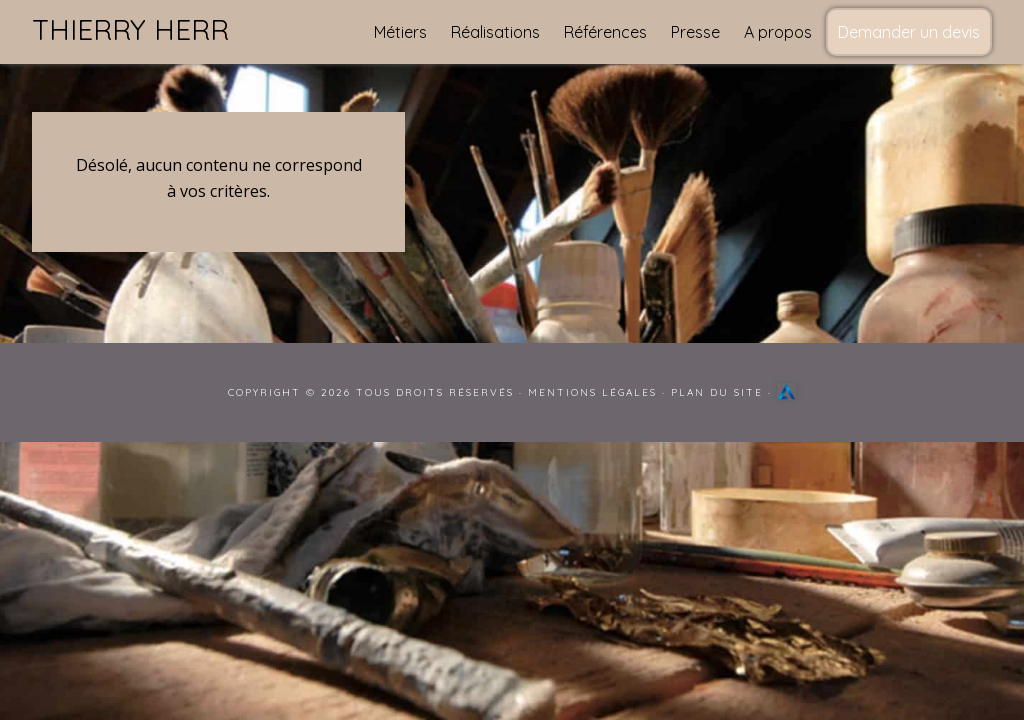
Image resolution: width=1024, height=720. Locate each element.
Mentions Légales (592, 392)
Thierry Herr (130, 29)
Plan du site (717, 392)
